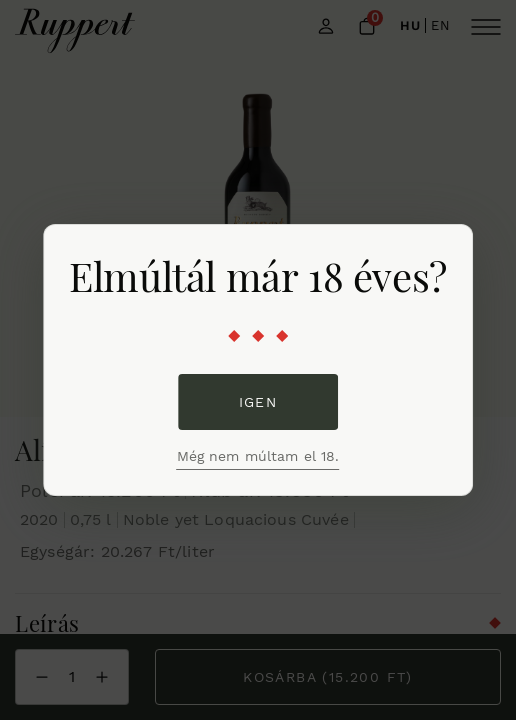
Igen (258, 402)
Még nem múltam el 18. (258, 456)
